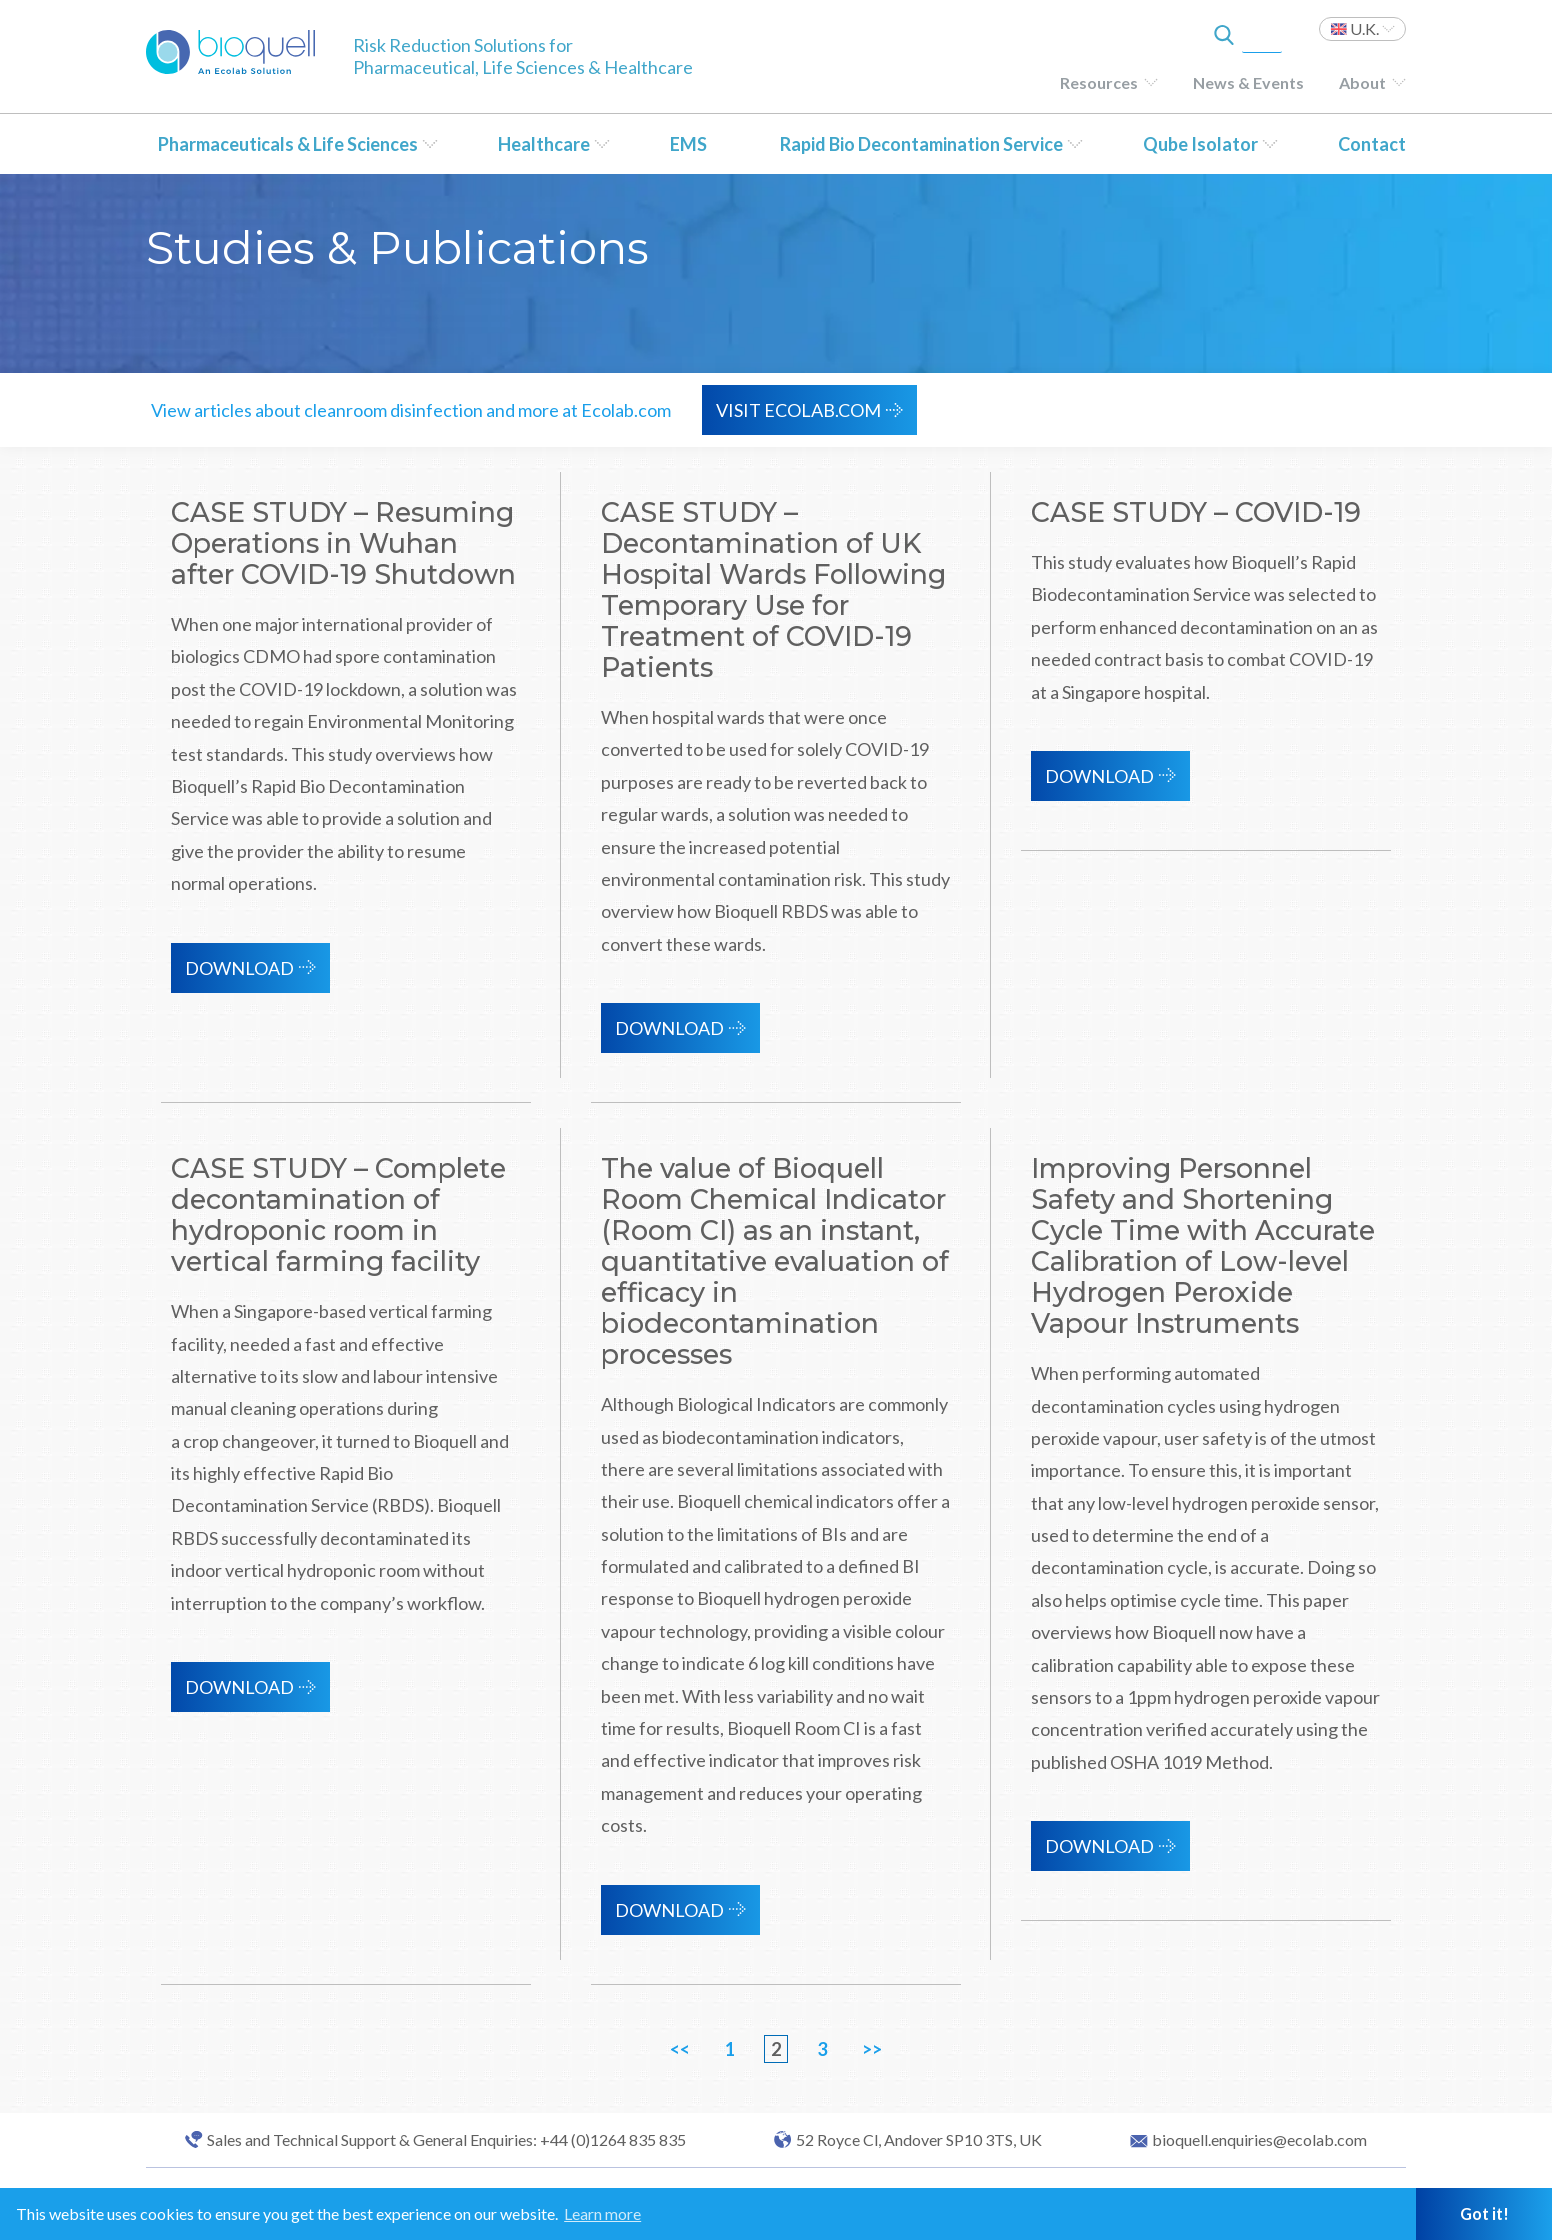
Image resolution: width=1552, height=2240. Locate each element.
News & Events (1248, 82)
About (1362, 82)
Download (239, 968)
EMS (688, 144)
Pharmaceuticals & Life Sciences (288, 144)
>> (872, 2049)
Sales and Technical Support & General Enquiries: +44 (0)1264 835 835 (446, 2140)
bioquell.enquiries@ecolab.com (1259, 2140)
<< (680, 2049)
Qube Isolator (1200, 144)
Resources (1099, 82)
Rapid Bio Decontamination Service (921, 144)
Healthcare (544, 144)
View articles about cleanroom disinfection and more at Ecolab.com (411, 410)
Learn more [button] (602, 2213)
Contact (1372, 144)
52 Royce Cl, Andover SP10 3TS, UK (919, 2140)
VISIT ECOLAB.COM (798, 410)
